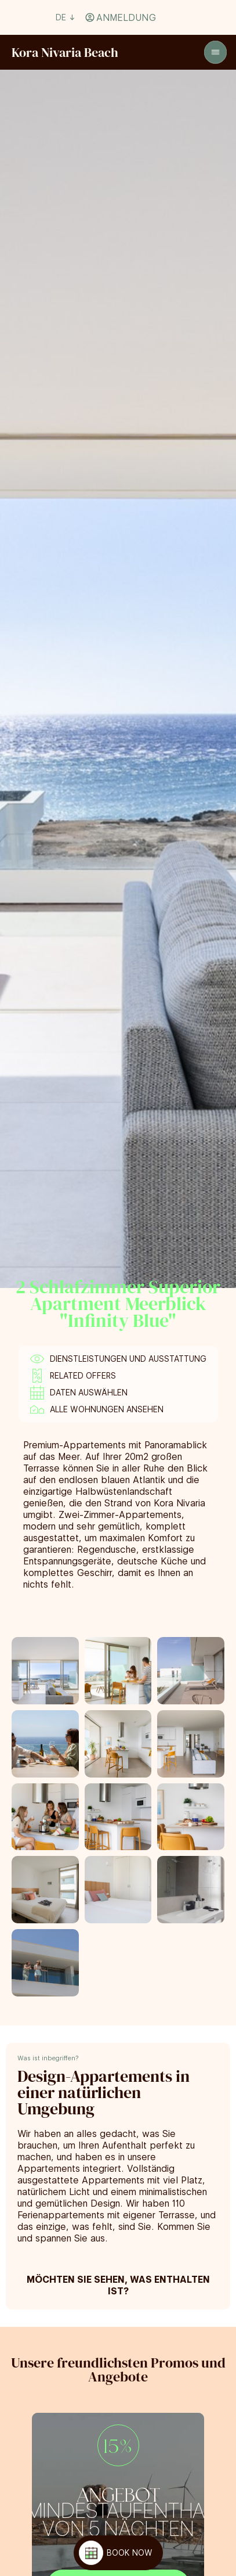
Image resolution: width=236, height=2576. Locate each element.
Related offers (83, 1375)
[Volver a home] (65, 52)
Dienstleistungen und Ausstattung (128, 1358)
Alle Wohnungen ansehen (107, 1409)
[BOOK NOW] (118, 2552)
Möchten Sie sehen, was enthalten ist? (118, 2285)
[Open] (215, 52)
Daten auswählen (89, 1392)
